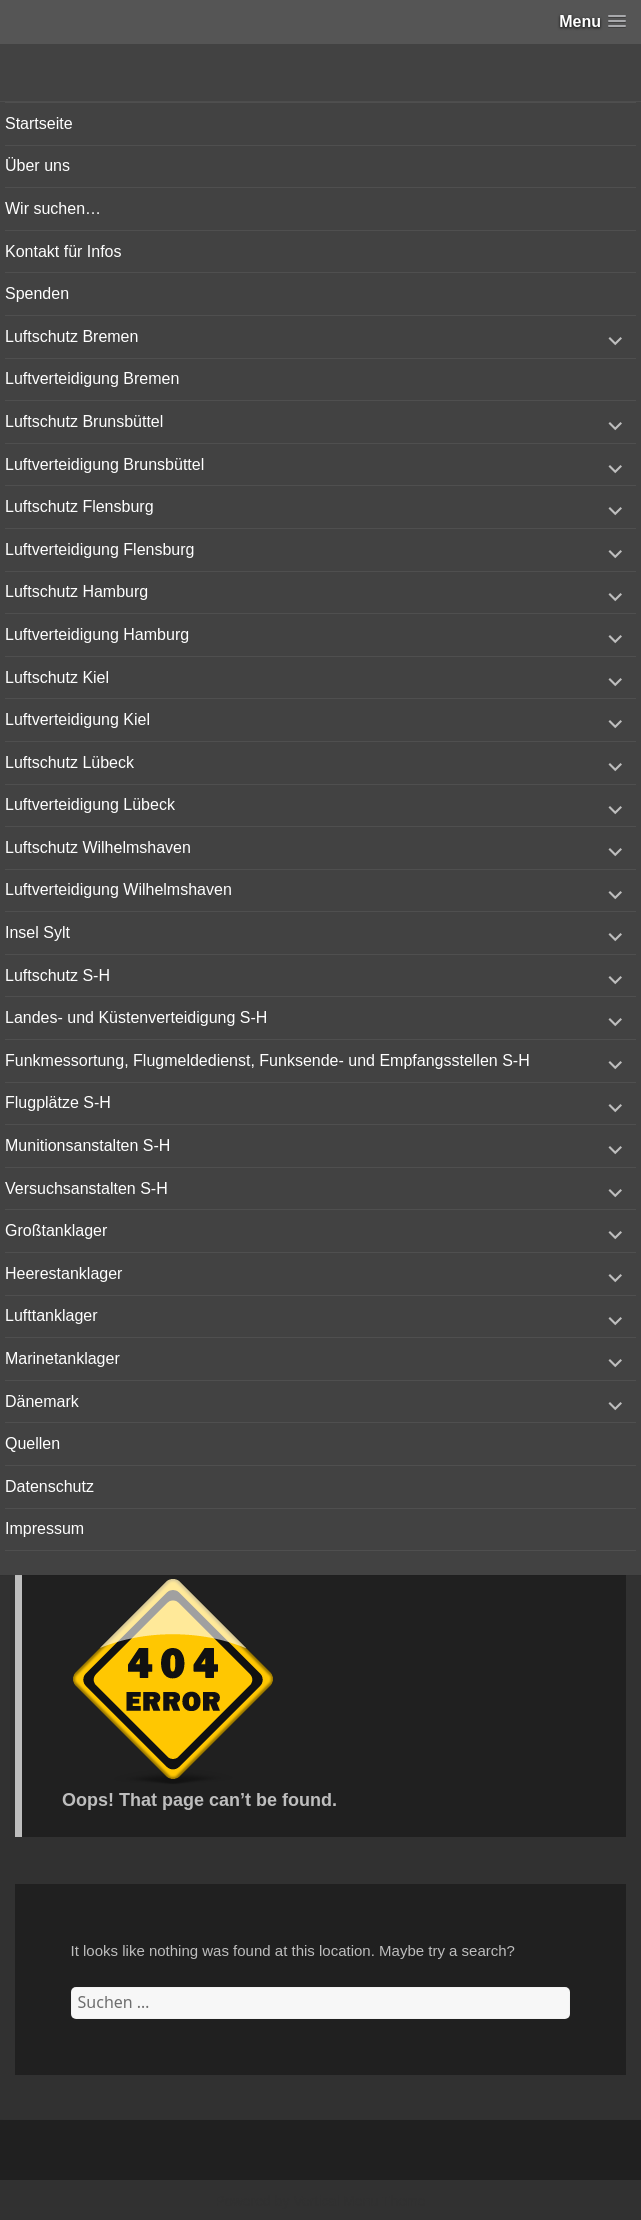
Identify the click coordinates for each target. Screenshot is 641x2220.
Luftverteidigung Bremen (92, 378)
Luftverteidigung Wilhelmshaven (118, 889)
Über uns (37, 165)
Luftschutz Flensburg (79, 506)
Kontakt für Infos (63, 251)
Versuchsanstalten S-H (86, 1188)
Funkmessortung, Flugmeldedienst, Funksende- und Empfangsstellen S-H (267, 1060)
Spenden (37, 293)
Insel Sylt (37, 932)
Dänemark (42, 1401)
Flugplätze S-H (58, 1102)
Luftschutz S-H (57, 975)
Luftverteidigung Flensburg (99, 549)
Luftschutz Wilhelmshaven (98, 847)
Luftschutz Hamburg (76, 591)
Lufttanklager (51, 1315)
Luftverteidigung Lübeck (90, 804)
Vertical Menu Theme (359, 2201)
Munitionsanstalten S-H (87, 1145)
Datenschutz (49, 1486)
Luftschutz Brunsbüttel (84, 421)
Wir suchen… (53, 208)
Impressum (44, 1528)
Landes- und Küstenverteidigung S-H (136, 1017)
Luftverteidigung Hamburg (97, 634)
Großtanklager (56, 1230)
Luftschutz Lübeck (69, 762)
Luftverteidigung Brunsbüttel (104, 464)
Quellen (32, 1443)
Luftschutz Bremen (71, 336)
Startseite (39, 123)
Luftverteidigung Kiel (77, 719)
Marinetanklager (62, 1358)
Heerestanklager (63, 1273)
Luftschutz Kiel (57, 677)
